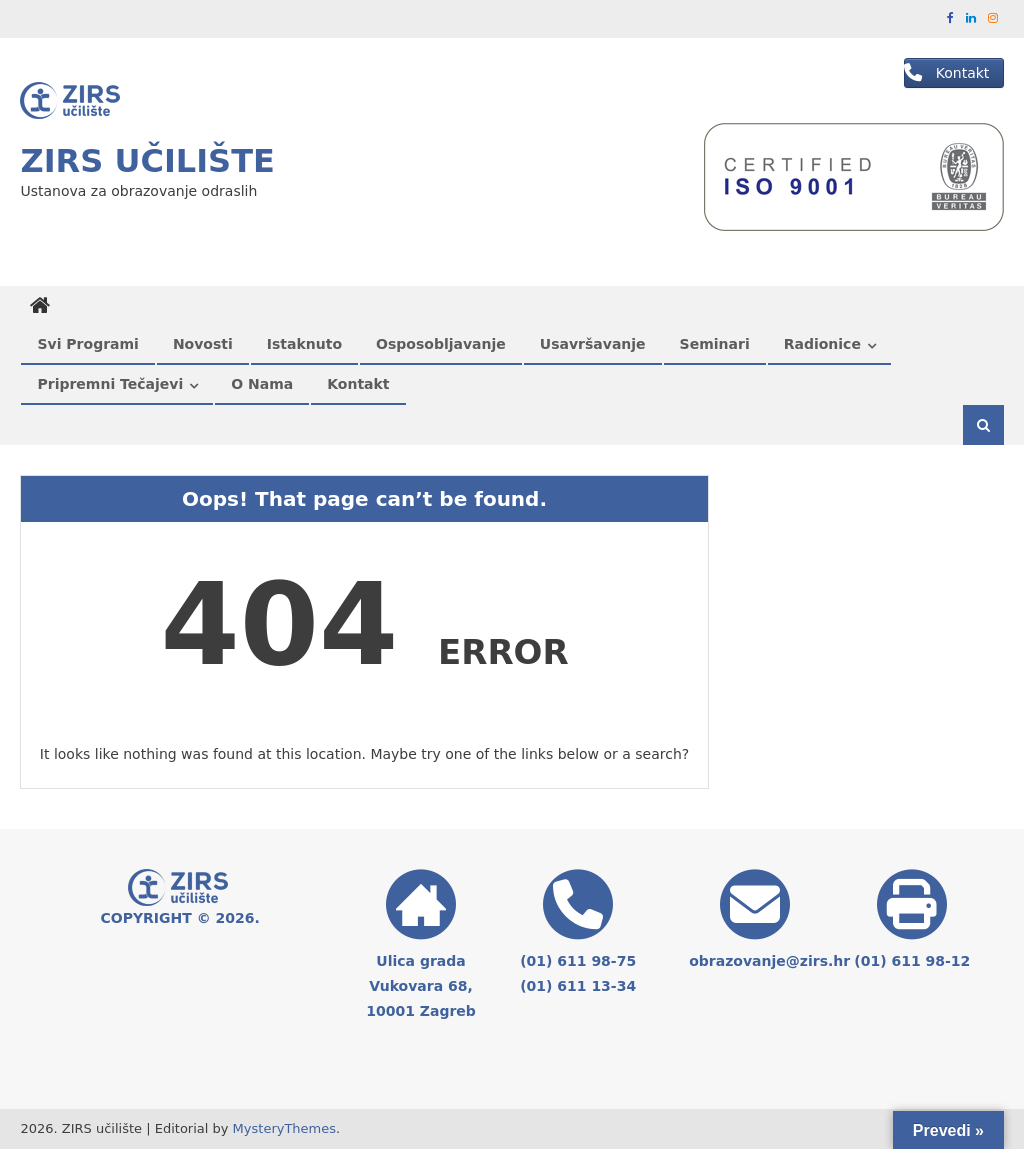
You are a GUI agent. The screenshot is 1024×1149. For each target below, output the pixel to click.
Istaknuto (304, 344)
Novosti (203, 344)
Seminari (715, 344)
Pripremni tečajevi (110, 384)
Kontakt (358, 384)
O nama (262, 384)
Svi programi (87, 344)
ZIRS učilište (147, 161)
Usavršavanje (593, 344)
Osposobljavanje (441, 344)
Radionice (822, 344)
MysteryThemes (284, 1128)
